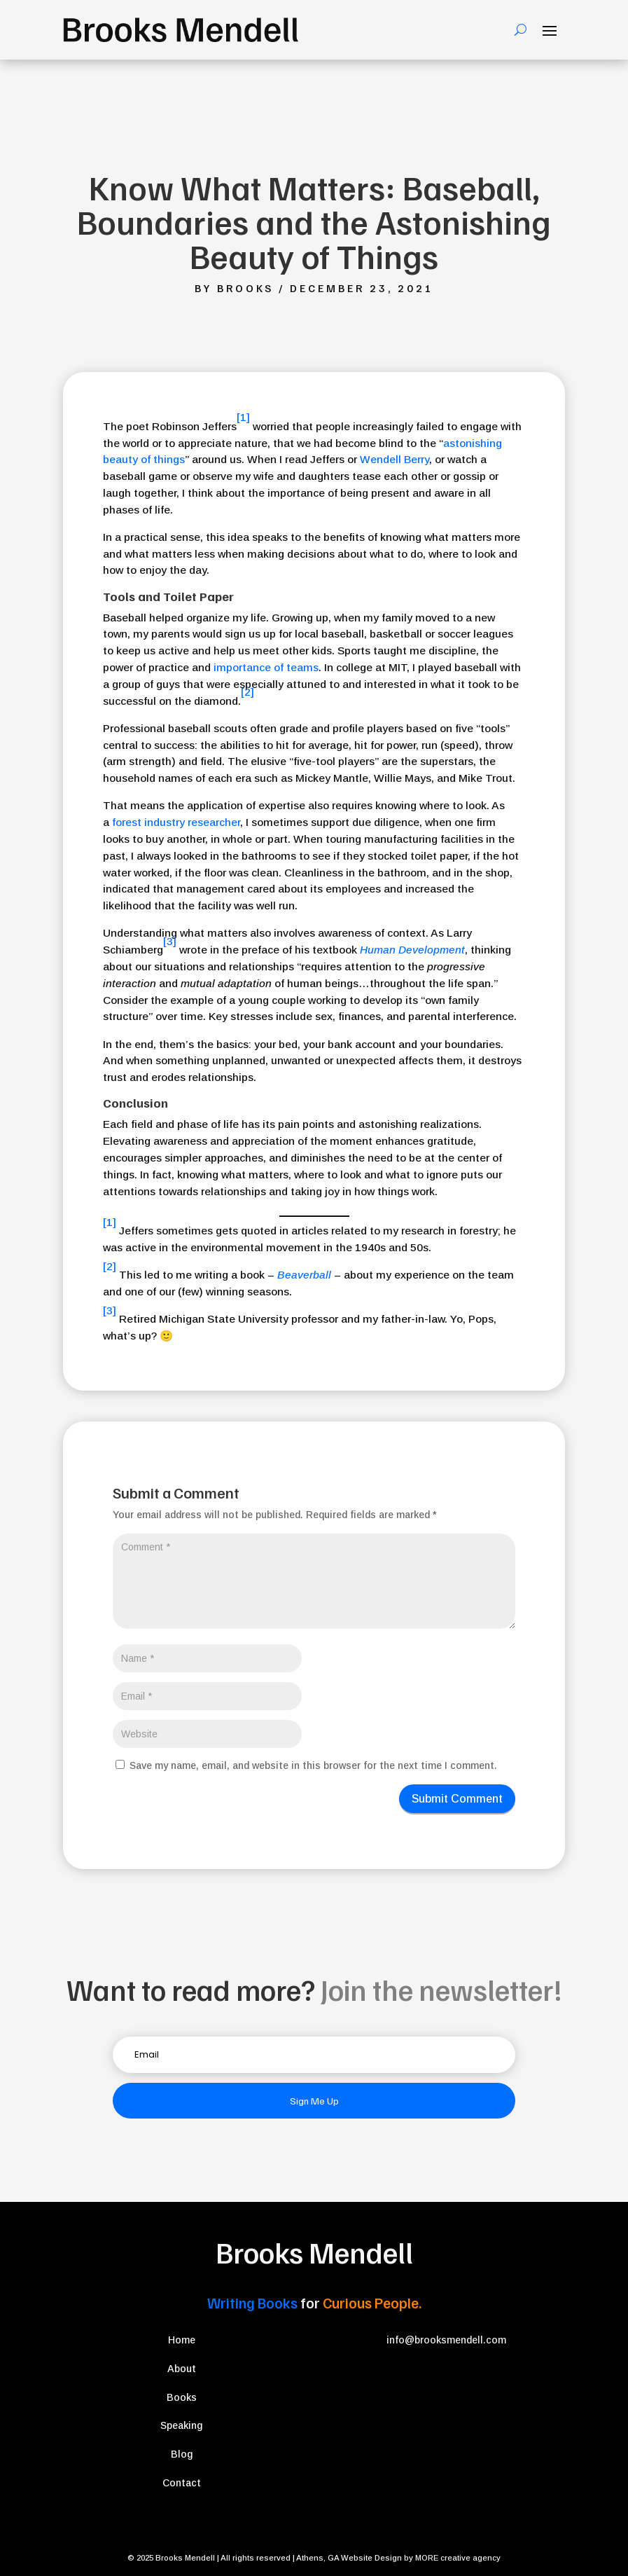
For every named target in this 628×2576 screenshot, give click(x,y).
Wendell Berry (394, 459)
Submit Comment (457, 1799)
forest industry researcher (176, 822)
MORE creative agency (458, 2558)
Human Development (412, 950)
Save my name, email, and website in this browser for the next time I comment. (313, 1765)
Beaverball (304, 1275)
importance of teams (266, 667)
